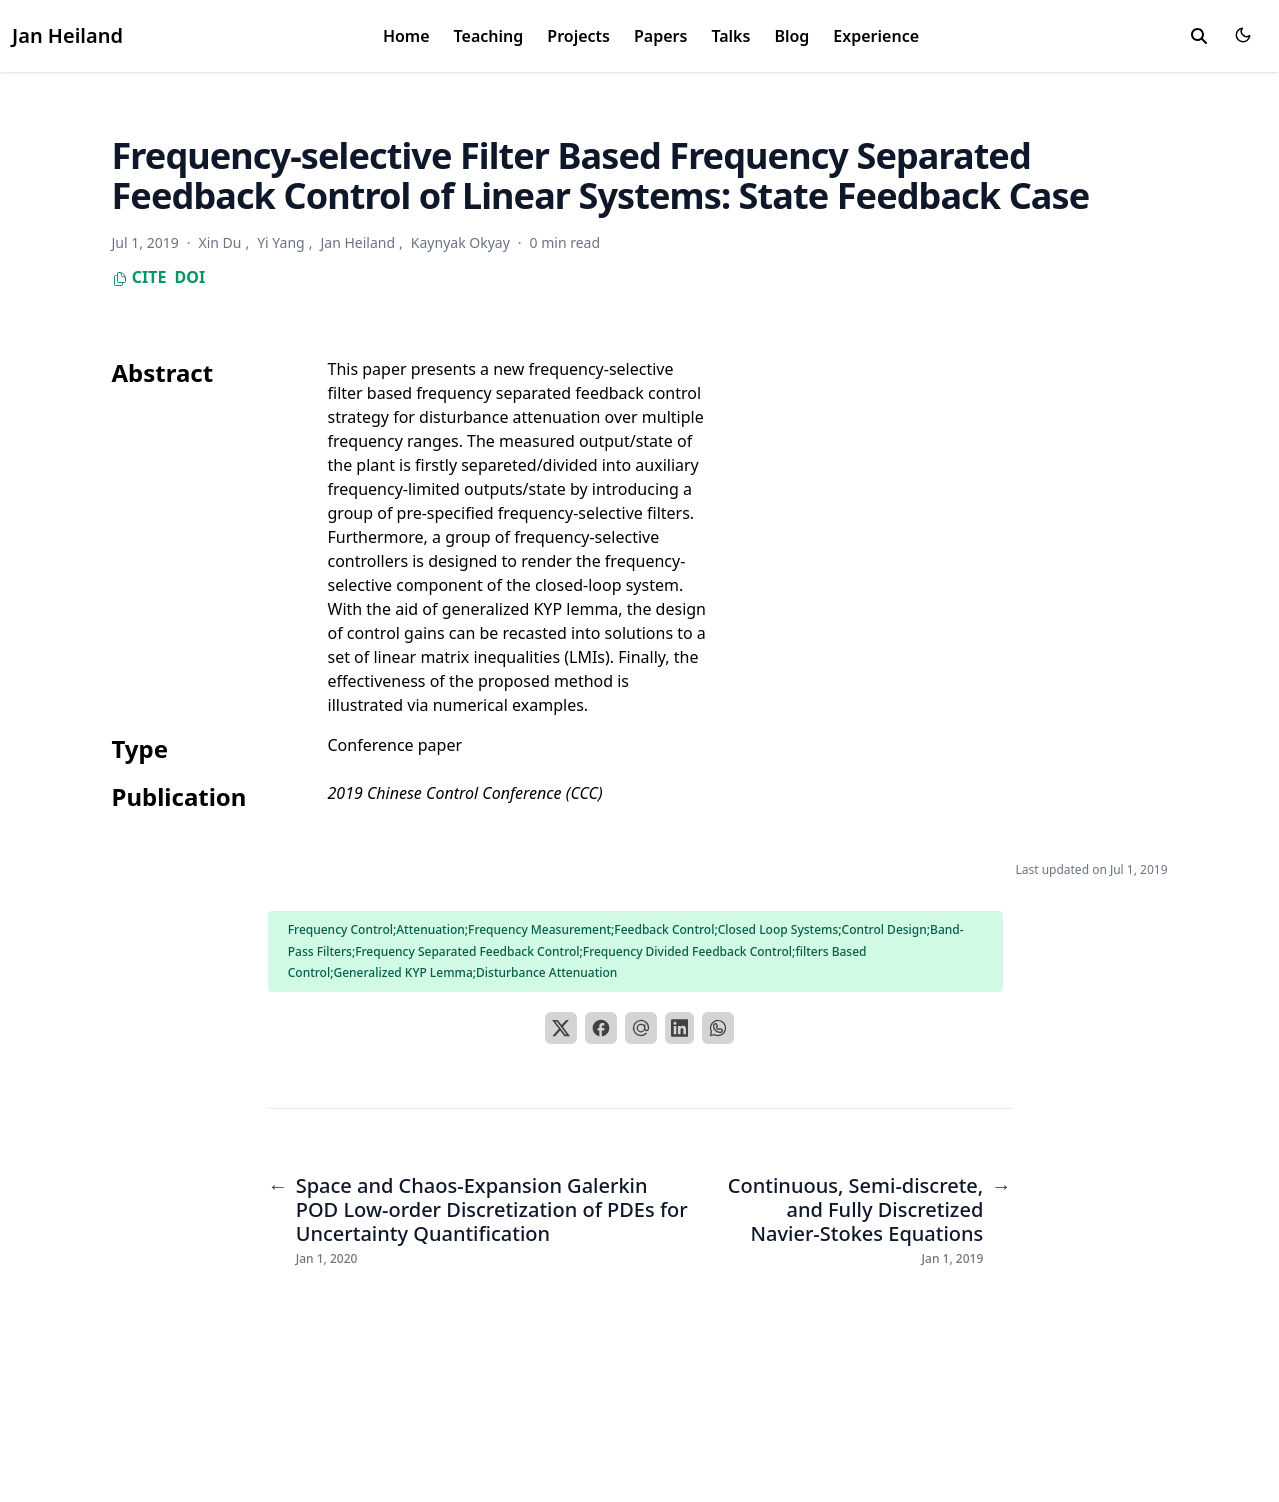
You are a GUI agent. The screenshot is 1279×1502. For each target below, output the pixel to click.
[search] (1199, 36)
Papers (660, 36)
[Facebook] (601, 1028)
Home (406, 36)
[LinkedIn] (680, 1028)
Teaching (489, 36)
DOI (190, 277)
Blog (791, 36)
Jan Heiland (67, 35)
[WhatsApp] (718, 1028)
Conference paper (395, 745)
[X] (561, 1028)
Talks (730, 36)
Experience (876, 36)
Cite (139, 277)
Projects (578, 36)
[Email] (641, 1028)
